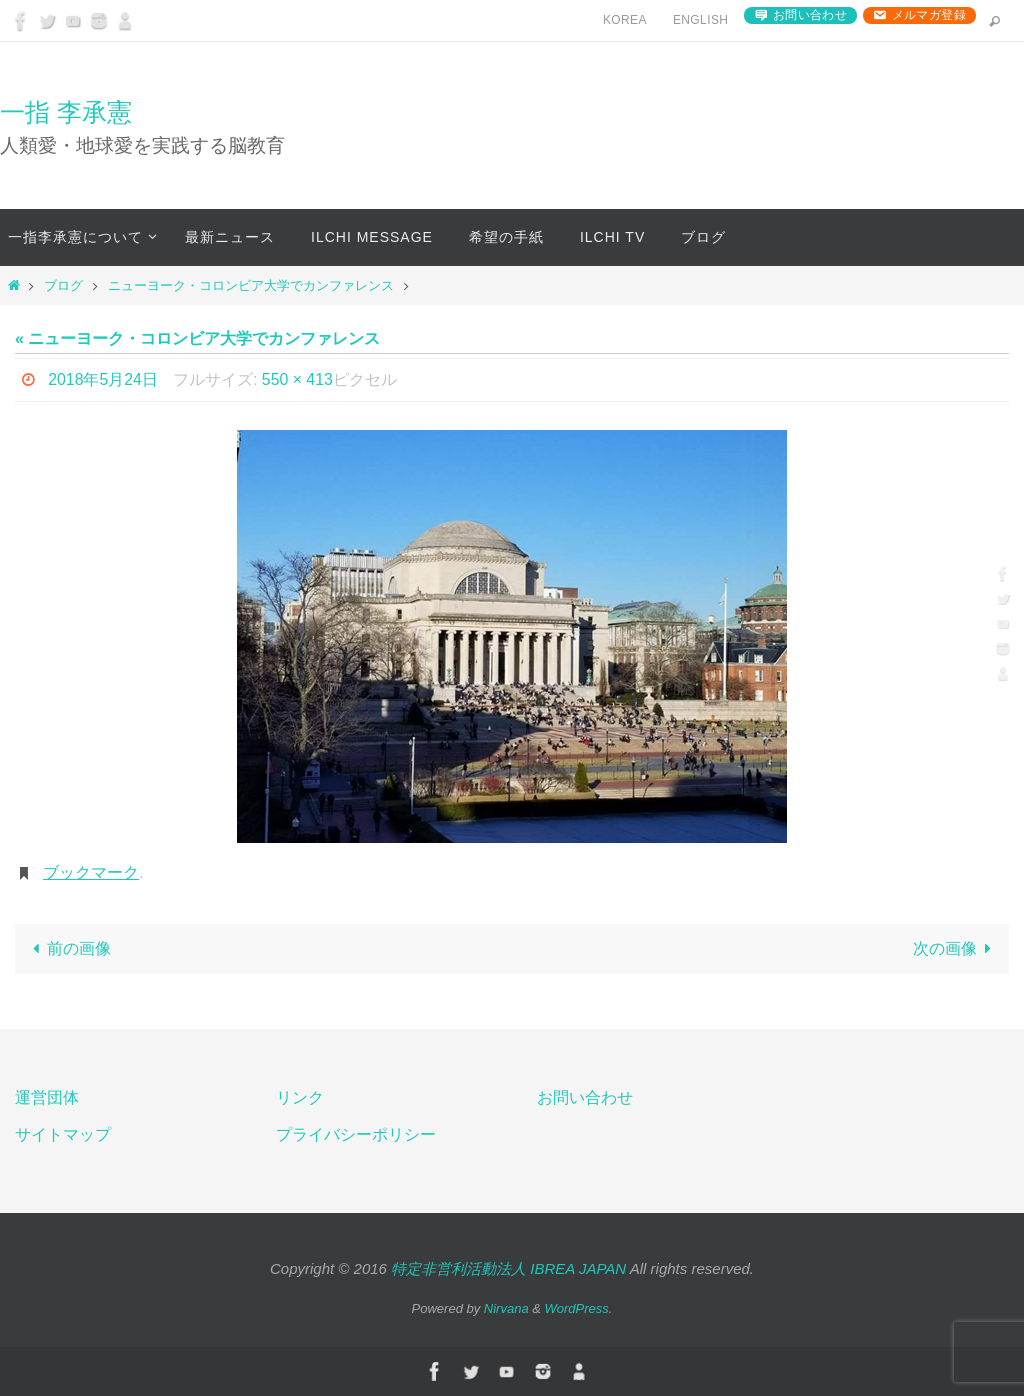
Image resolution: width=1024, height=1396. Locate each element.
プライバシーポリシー (356, 1134)
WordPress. (579, 1308)
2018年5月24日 (103, 379)
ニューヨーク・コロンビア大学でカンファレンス (251, 285)
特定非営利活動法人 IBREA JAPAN (508, 1268)
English (700, 20)
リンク (300, 1097)
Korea (625, 20)
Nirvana (506, 1308)
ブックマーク (91, 872)
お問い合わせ (810, 15)
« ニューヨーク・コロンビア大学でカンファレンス (197, 338)
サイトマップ (63, 1134)
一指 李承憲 (66, 112)
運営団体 (47, 1097)
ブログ (63, 285)
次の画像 (956, 948)
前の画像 (68, 948)
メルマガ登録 (929, 15)
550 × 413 (298, 379)
